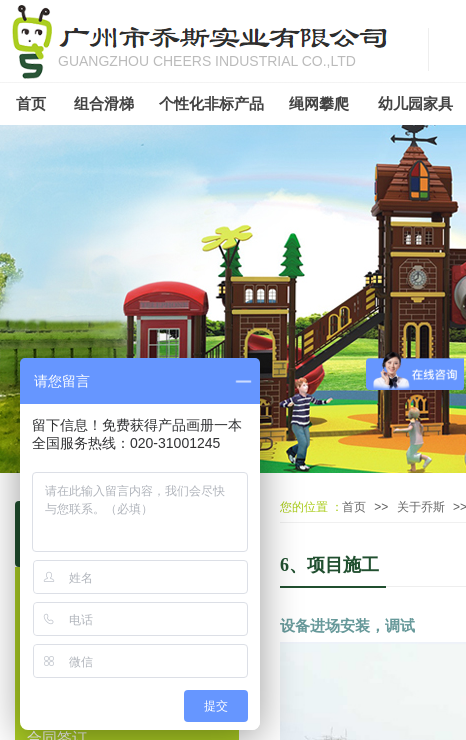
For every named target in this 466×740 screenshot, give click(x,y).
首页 (354, 507)
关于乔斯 (421, 507)
